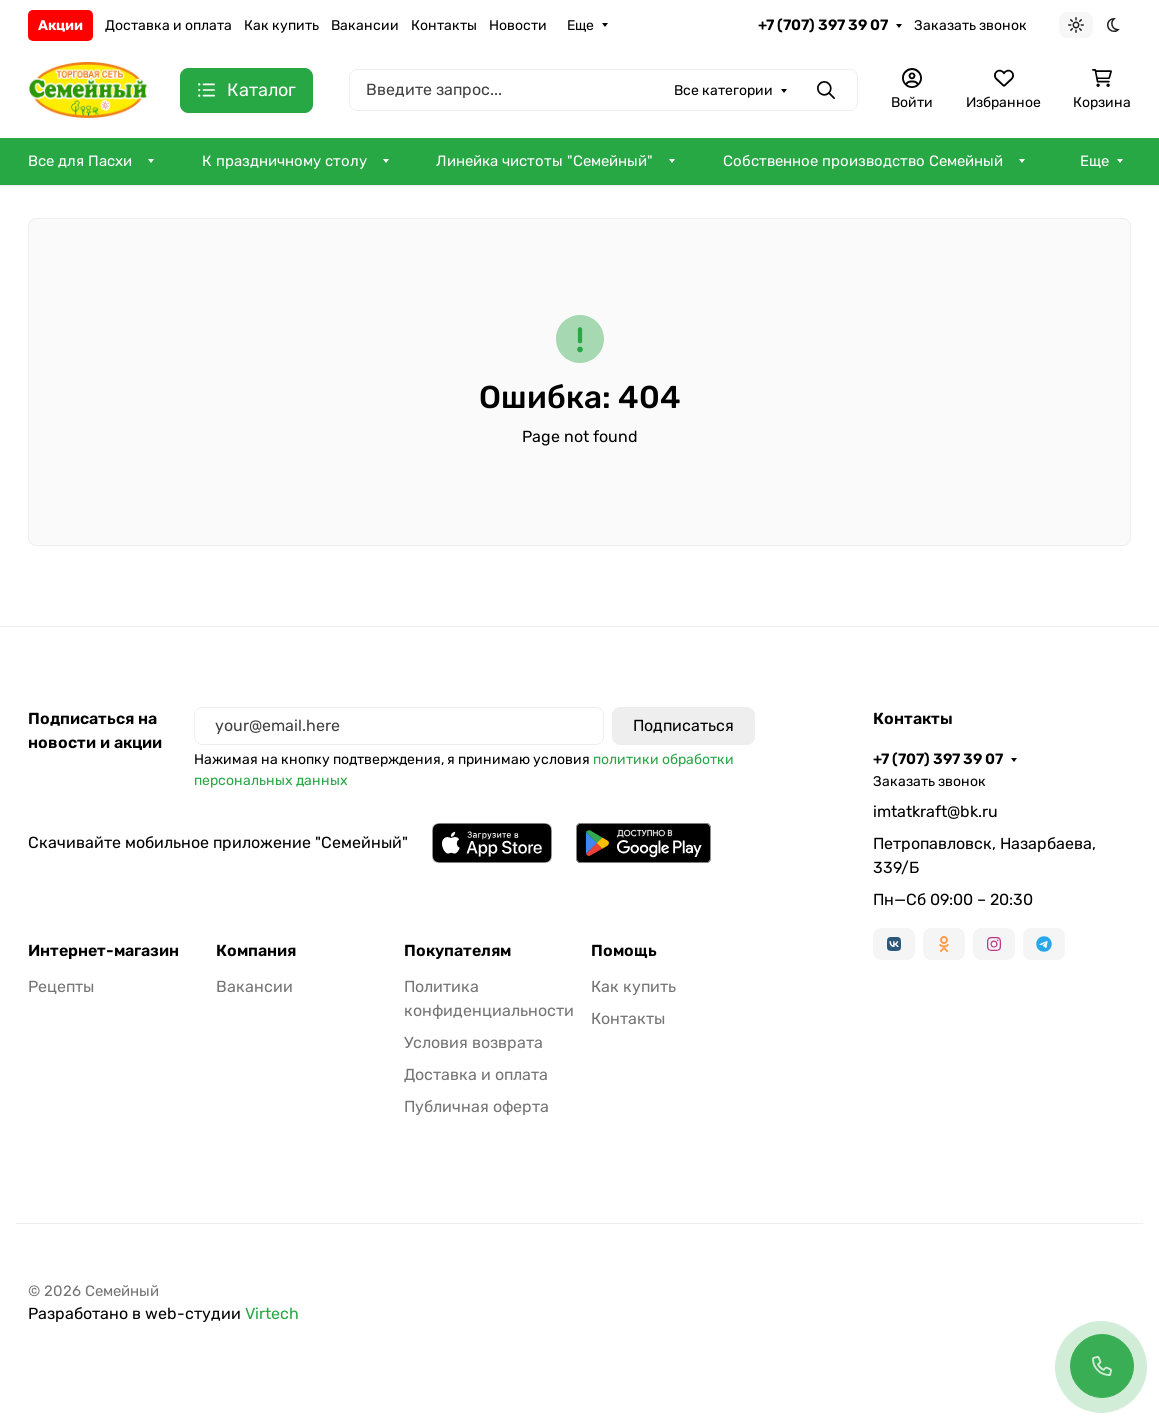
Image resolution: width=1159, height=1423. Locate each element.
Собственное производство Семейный (863, 161)
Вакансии (365, 25)
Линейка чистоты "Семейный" (544, 161)
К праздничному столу (284, 161)
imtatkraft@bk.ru (935, 811)
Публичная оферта (476, 1106)
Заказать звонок (970, 25)
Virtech (272, 1313)
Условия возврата (473, 1042)
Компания (256, 951)
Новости (518, 25)
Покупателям (457, 951)
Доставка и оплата (168, 25)
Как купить (281, 25)
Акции (60, 25)
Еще (580, 25)
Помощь (624, 951)
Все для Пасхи (80, 161)
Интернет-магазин (103, 951)
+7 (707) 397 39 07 (823, 25)
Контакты (444, 25)
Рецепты (61, 986)
